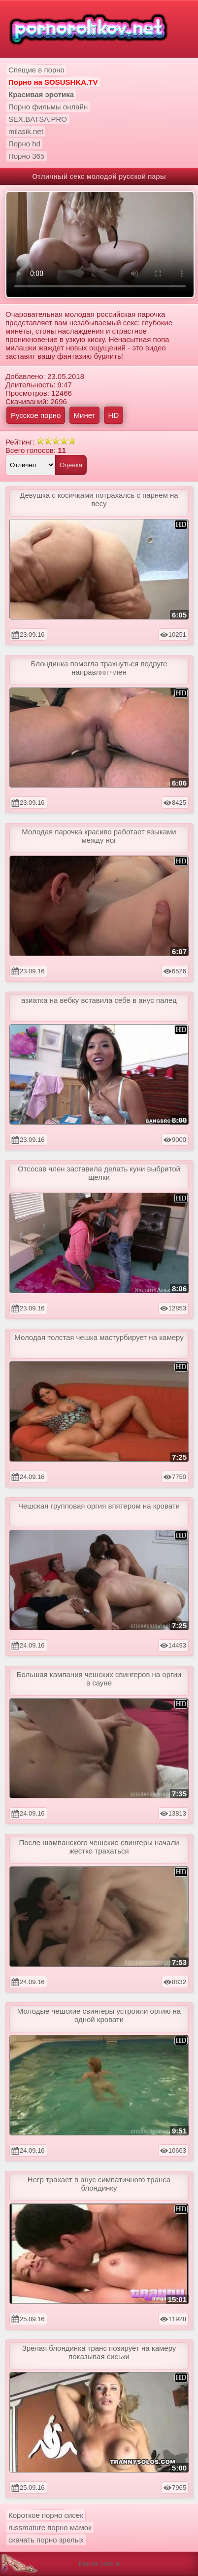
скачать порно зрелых (46, 2540)
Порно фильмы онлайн (48, 107)
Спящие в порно (36, 70)
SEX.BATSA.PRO (37, 119)
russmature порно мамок (50, 2527)
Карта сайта (99, 2563)
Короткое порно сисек (45, 2515)
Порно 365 (26, 156)
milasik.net (25, 131)
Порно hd (24, 143)
